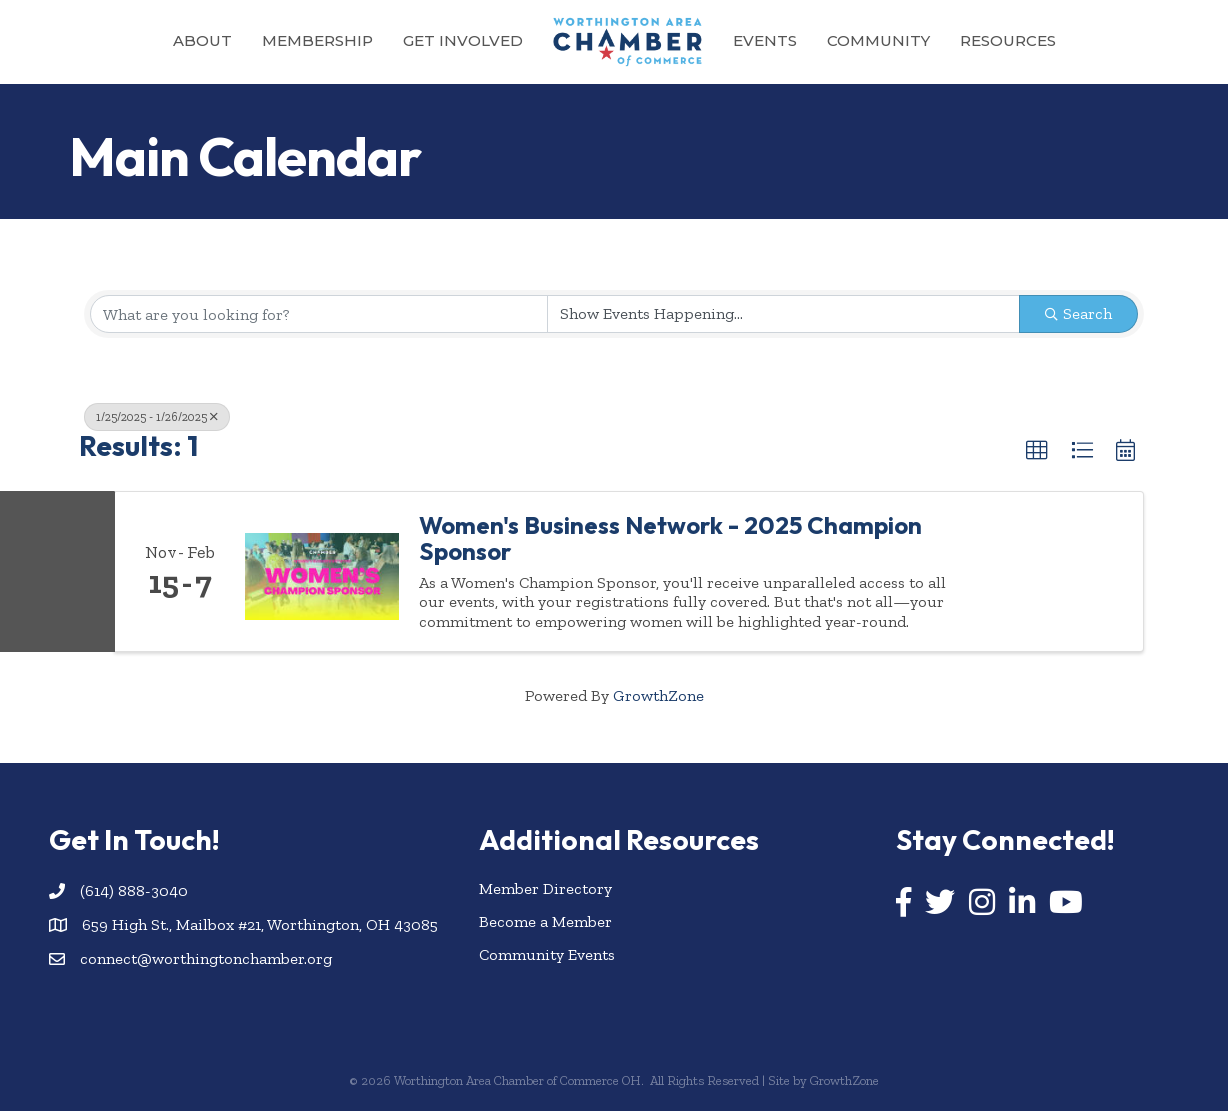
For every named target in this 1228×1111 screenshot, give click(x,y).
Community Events (547, 954)
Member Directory (545, 888)
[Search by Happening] (784, 314)
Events (765, 40)
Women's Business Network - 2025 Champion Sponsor (670, 538)
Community (878, 40)
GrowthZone (658, 695)
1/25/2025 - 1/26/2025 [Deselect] (157, 417)
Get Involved (463, 40)
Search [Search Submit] (1078, 313)
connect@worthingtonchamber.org (206, 958)
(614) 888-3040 (134, 890)
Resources (1008, 40)
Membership (317, 40)
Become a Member (545, 921)
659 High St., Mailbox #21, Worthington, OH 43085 (260, 924)
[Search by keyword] (319, 314)
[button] (1037, 451)
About (202, 40)
